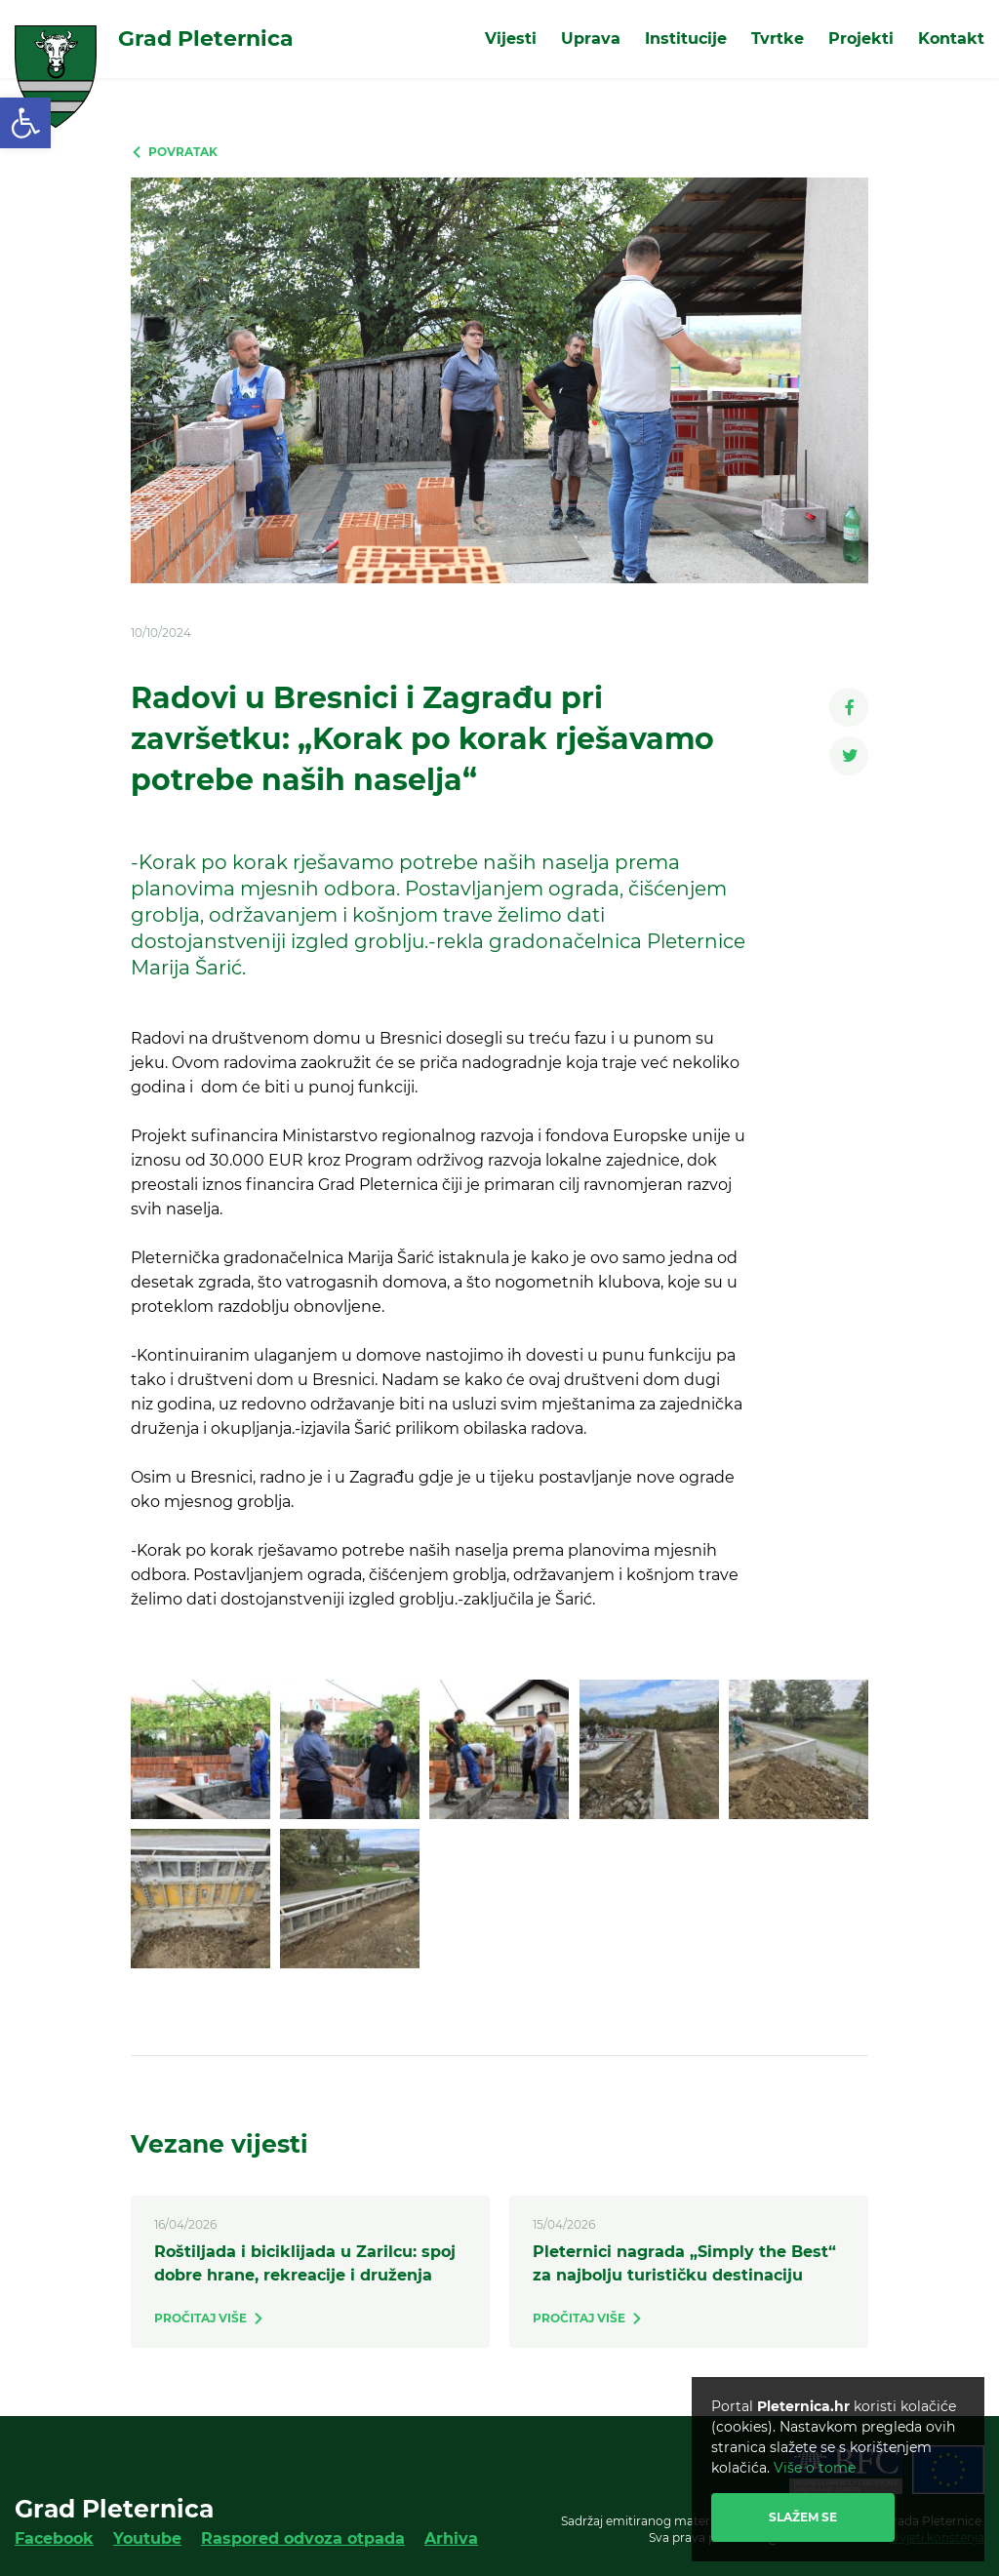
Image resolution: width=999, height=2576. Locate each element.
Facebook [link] (54, 2538)
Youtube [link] (147, 2538)
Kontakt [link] (951, 38)
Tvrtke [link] (777, 38)
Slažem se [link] (803, 2517)
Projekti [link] (861, 38)
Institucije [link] (686, 38)
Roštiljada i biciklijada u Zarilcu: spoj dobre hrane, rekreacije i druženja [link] (305, 2263)
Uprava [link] (590, 38)
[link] (25, 123)
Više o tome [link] (815, 2468)
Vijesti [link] (511, 38)
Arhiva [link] (451, 2538)
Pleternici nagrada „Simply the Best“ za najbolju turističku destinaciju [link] (684, 2263)
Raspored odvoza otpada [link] (303, 2538)
